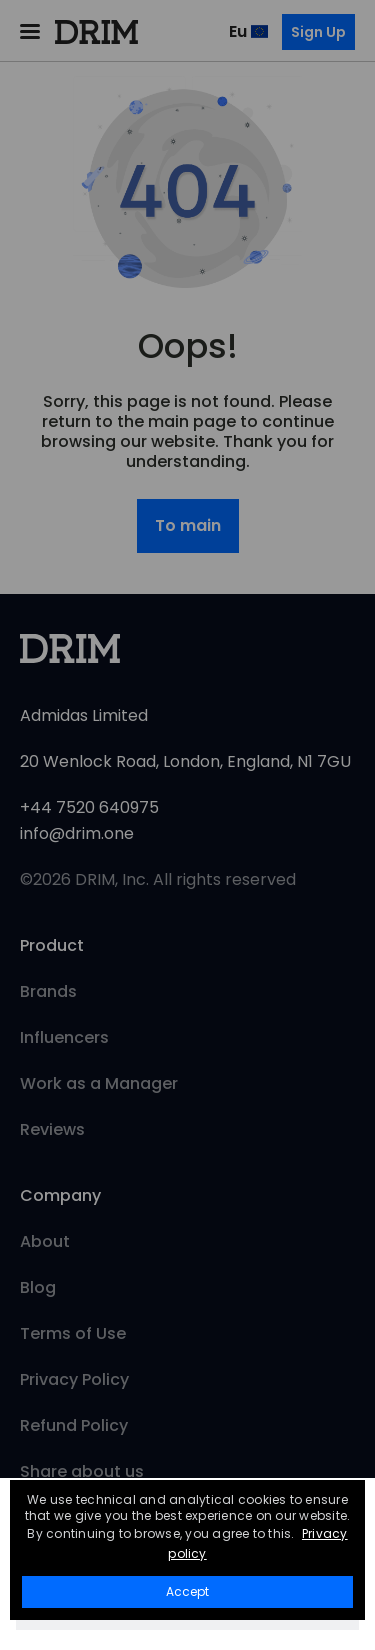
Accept (187, 1591)
